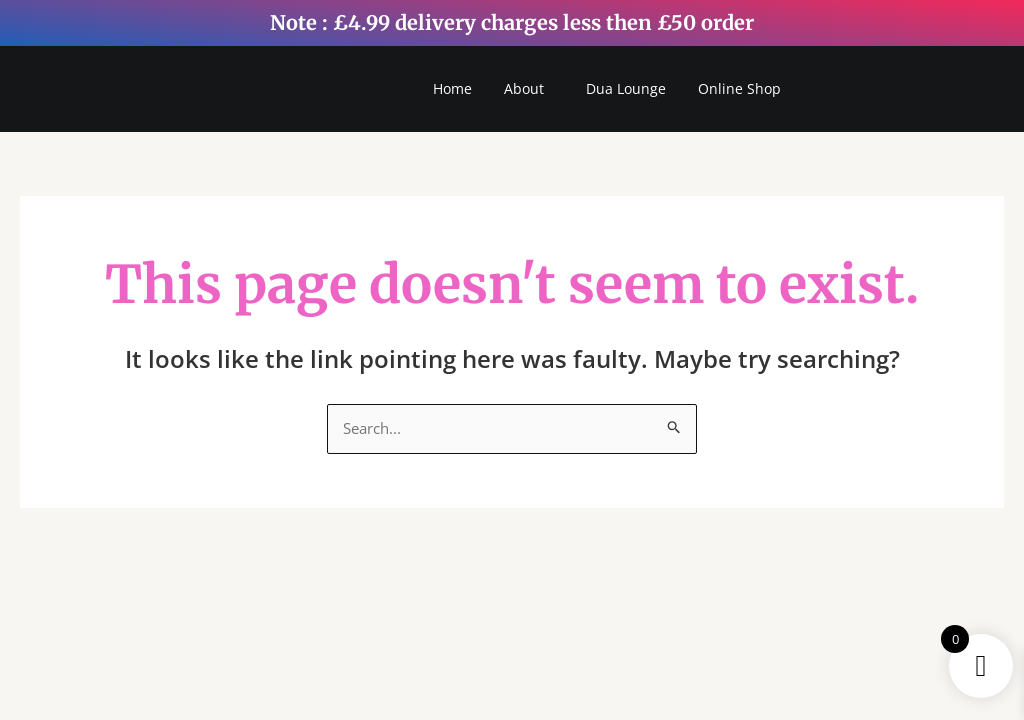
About (524, 89)
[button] (529, 89)
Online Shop (739, 89)
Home (452, 89)
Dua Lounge (626, 89)
